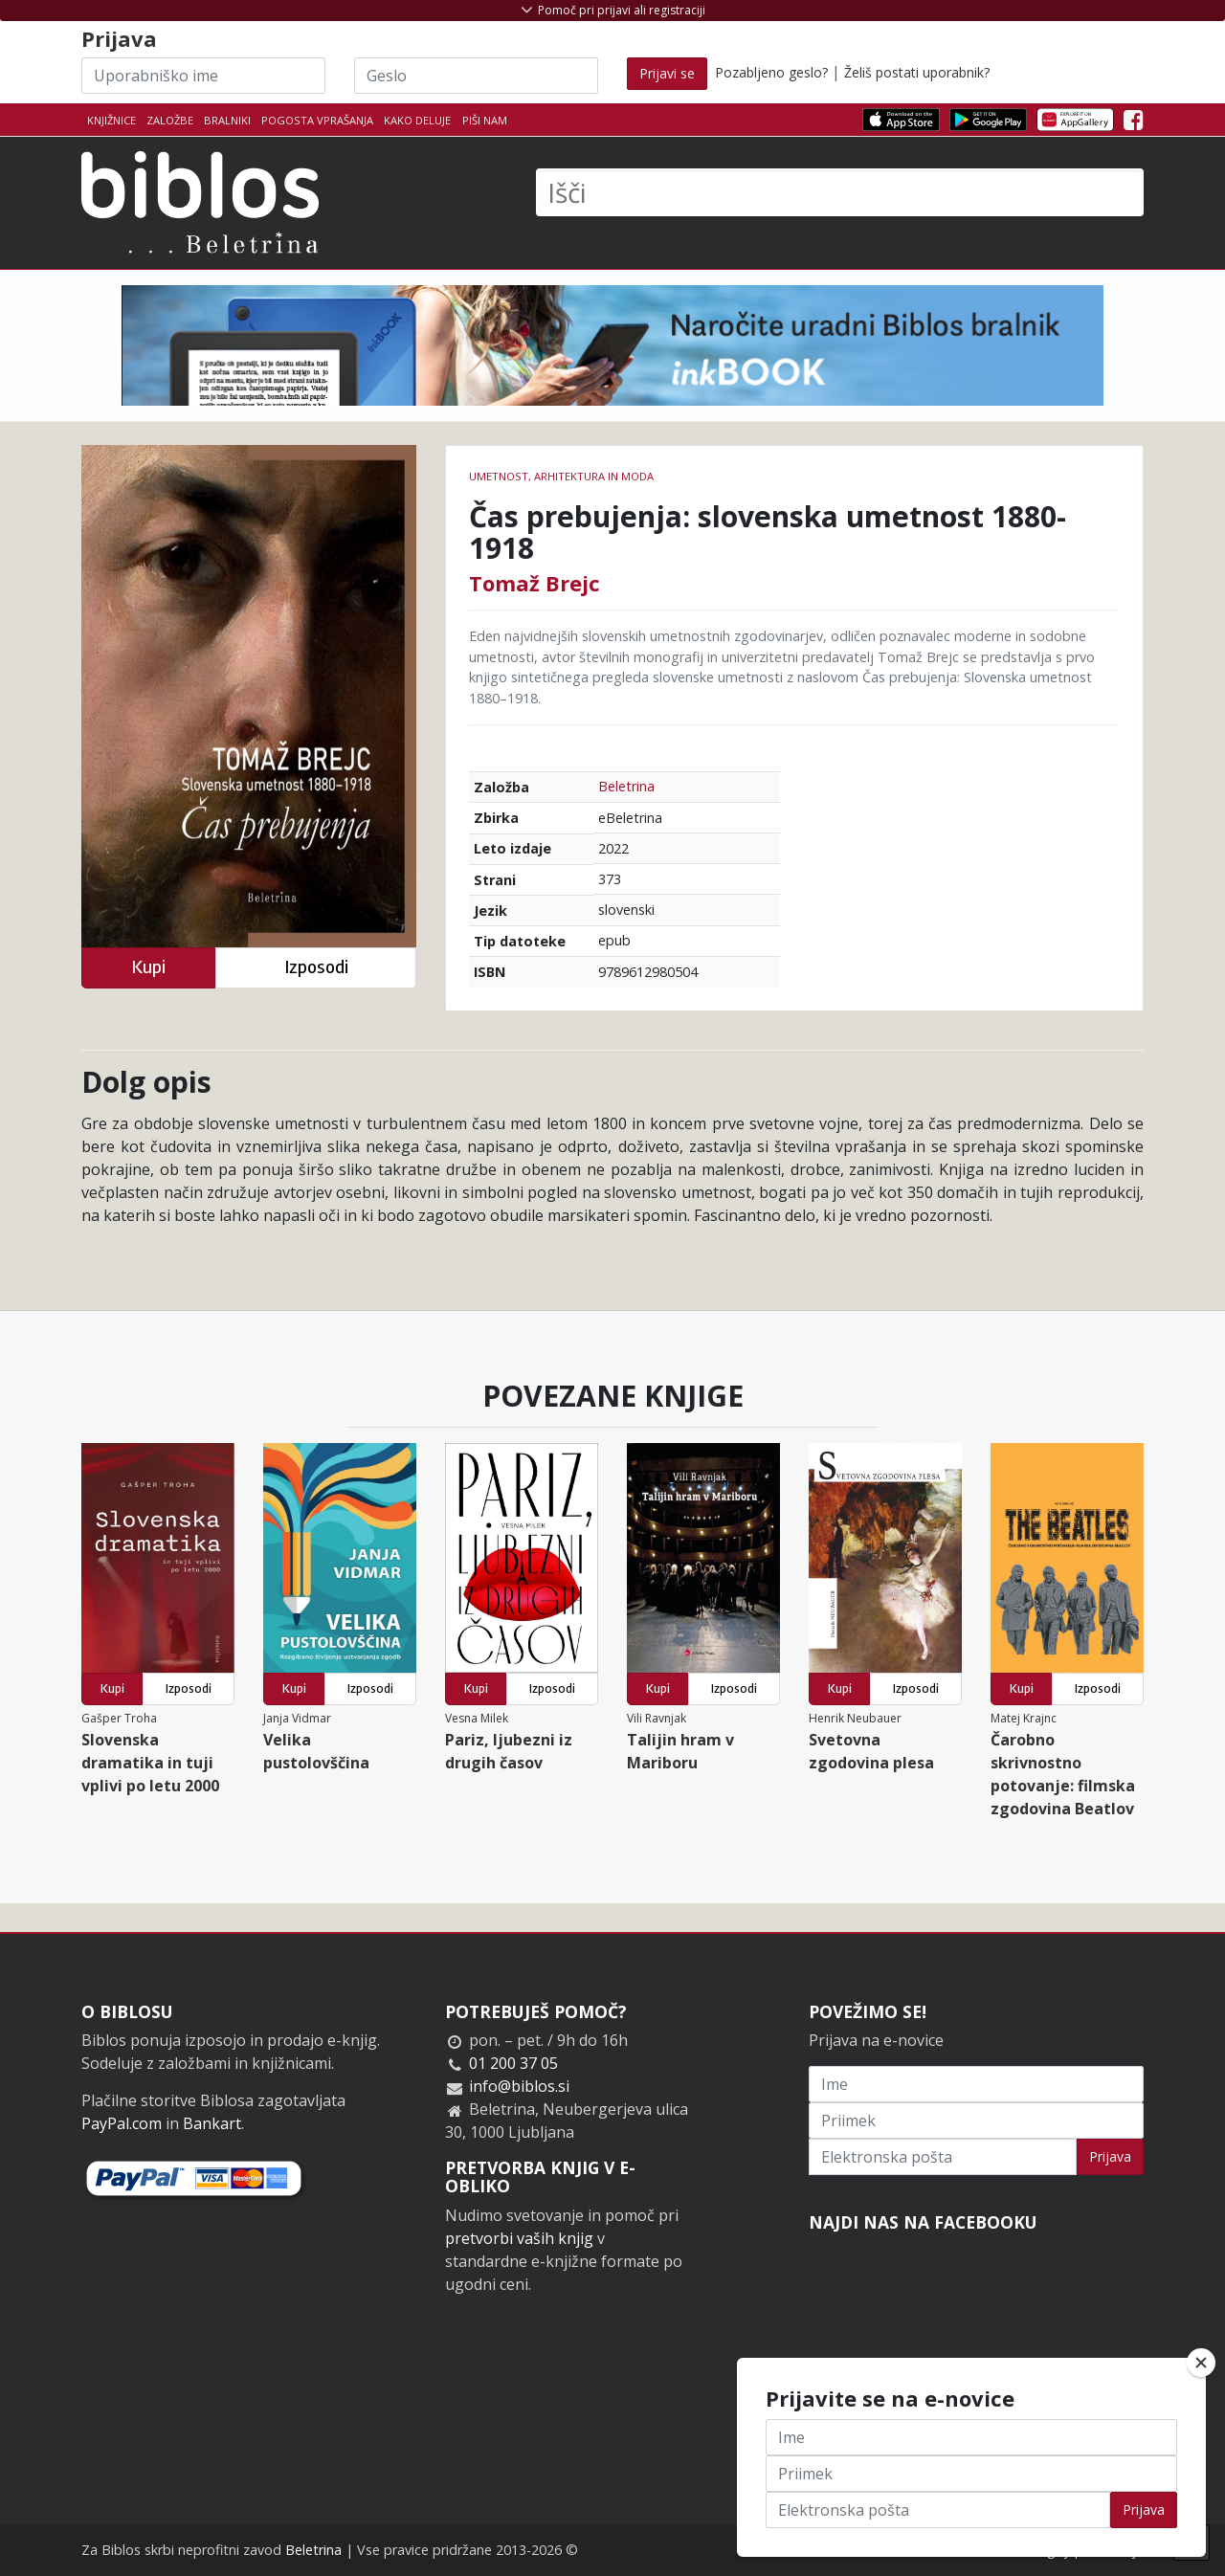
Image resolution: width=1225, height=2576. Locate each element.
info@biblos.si (519, 2086)
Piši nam (484, 120)
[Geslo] (476, 75)
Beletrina (626, 786)
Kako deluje (417, 120)
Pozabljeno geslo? (771, 72)
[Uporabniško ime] (203, 75)
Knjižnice (111, 120)
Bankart (212, 2123)
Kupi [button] (148, 967)
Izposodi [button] (316, 967)
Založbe (169, 120)
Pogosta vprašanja (317, 120)
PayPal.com (121, 2123)
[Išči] (840, 192)
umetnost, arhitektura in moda (561, 476)
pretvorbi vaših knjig (519, 2238)
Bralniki (227, 120)
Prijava (1110, 2156)
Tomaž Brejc (534, 582)
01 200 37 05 (513, 2063)
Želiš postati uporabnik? (917, 72)
